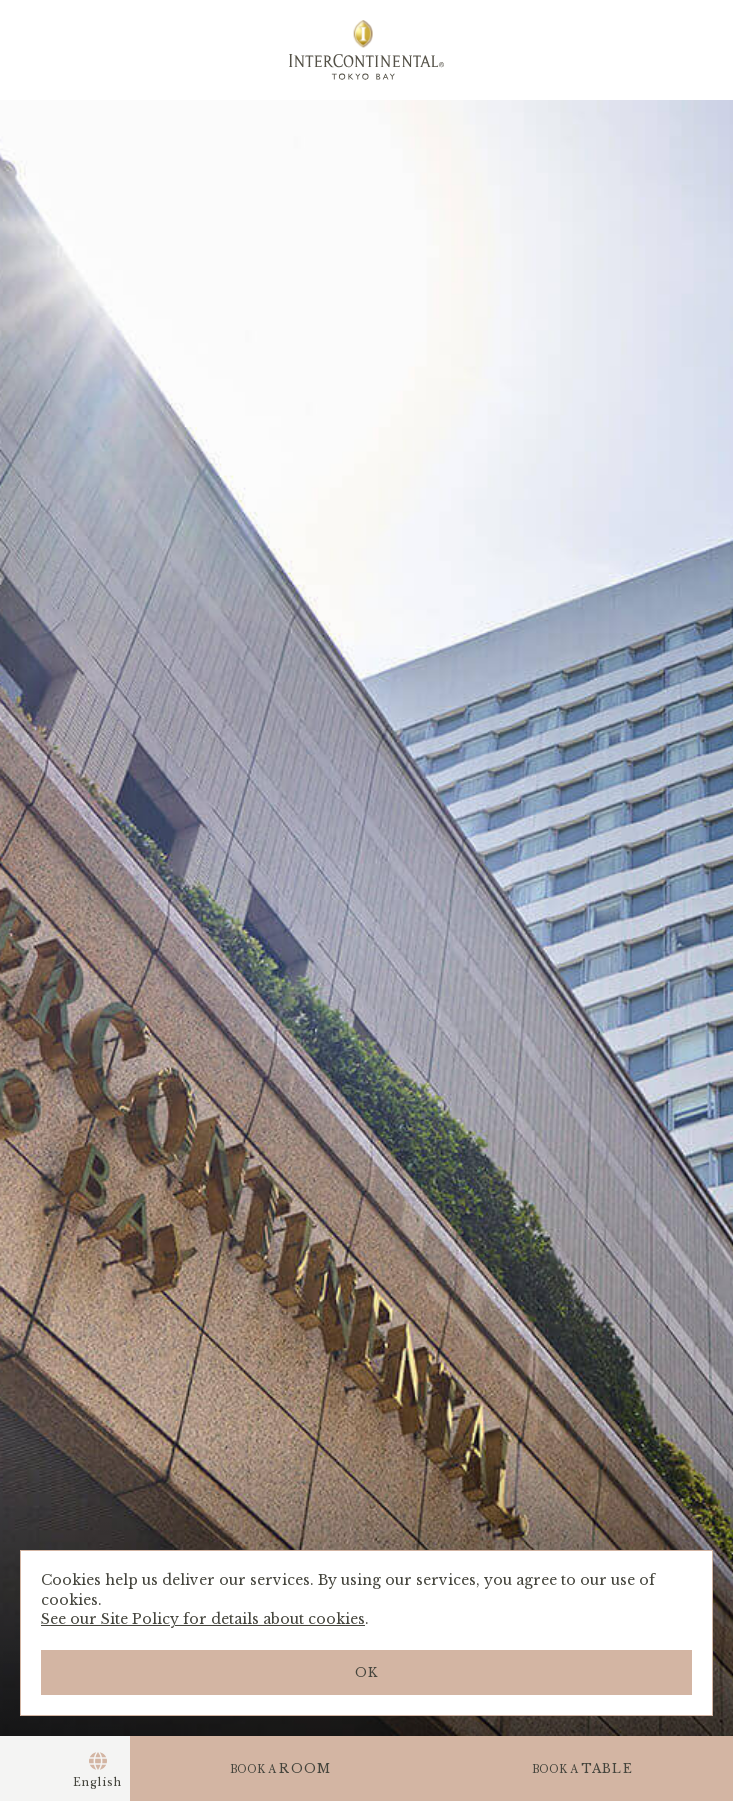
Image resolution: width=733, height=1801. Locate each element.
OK (366, 1672)
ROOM (280, 1768)
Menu (32, 1768)
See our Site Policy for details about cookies (203, 1619)
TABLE (582, 1768)
